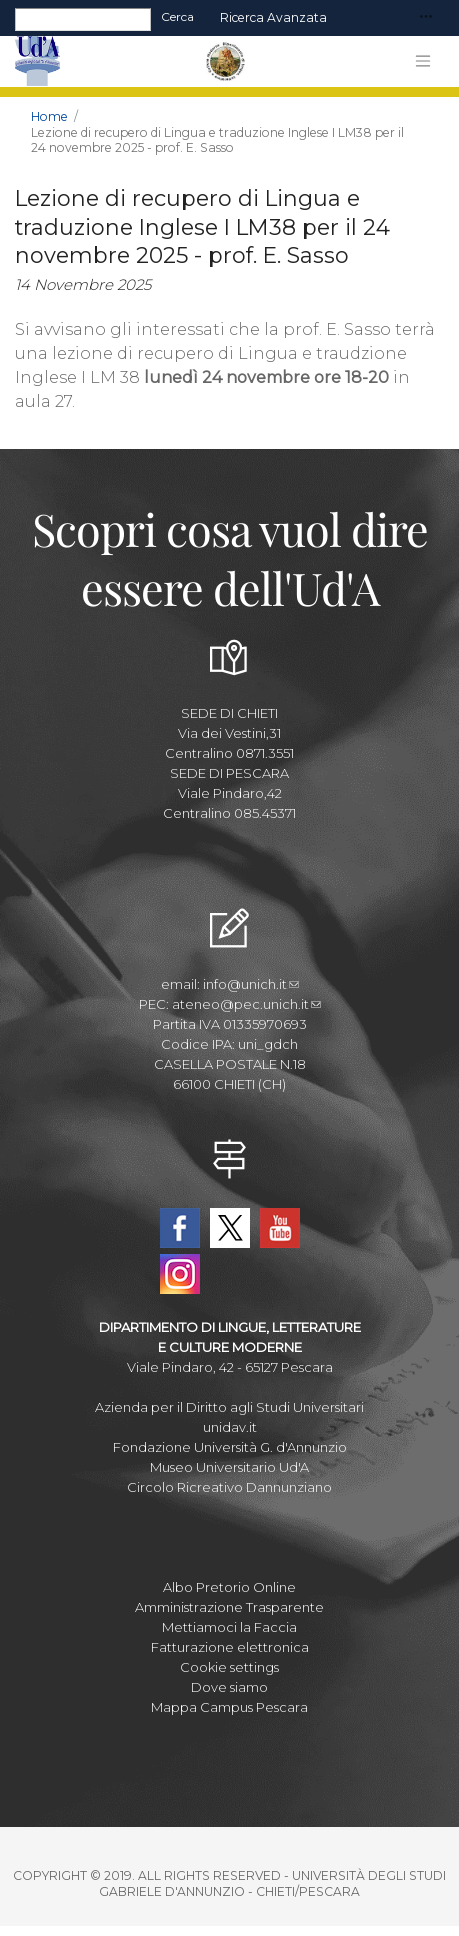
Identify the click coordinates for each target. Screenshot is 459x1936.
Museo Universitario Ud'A (229, 1467)
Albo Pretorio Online (229, 1587)
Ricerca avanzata (273, 17)
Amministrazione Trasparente (229, 1607)
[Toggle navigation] (426, 17)
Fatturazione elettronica (230, 1647)
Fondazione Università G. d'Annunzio (230, 1447)
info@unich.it (251, 984)
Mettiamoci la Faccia (229, 1627)
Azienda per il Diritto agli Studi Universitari (229, 1407)
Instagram (180, 1274)
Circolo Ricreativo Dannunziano (229, 1487)
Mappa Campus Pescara (229, 1707)
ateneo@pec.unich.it (246, 1004)
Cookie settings (229, 1667)
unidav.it (230, 1427)
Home (49, 116)
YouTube (280, 1228)
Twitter (230, 1228)
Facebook (180, 1228)
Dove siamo (229, 1687)
